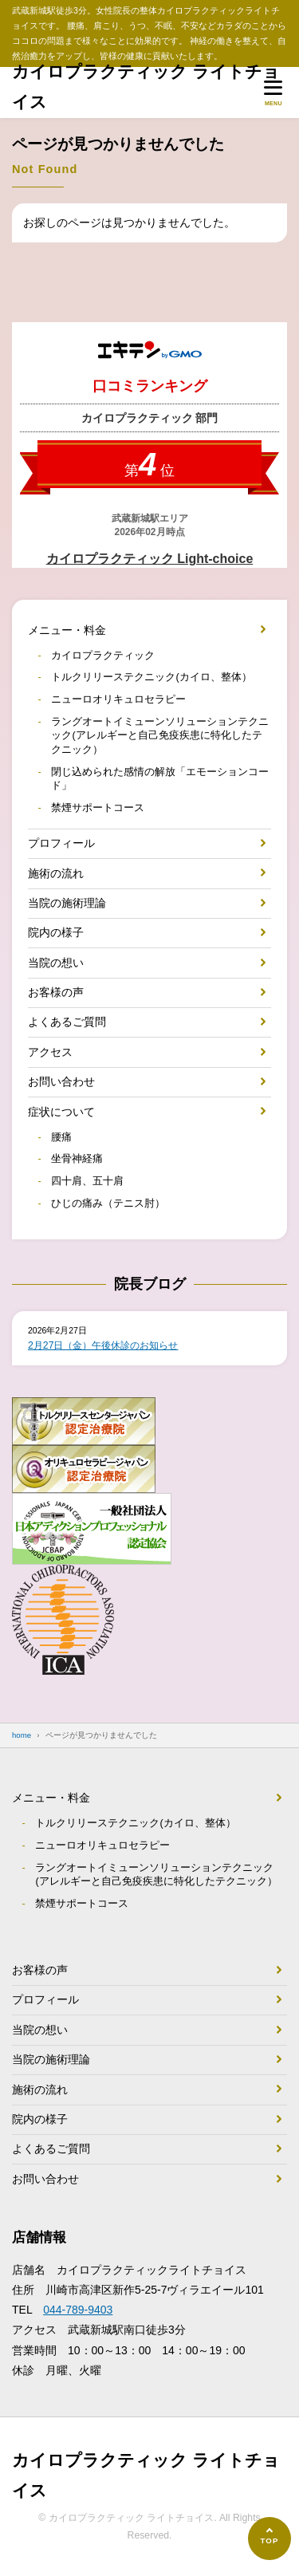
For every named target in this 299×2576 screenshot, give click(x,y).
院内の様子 (56, 932)
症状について (61, 1111)
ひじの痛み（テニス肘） (108, 1203)
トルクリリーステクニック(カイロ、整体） (151, 677)
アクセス (50, 1052)
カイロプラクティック (103, 655)
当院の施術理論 (67, 902)
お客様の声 (56, 992)
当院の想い (56, 962)
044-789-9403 (77, 2309)
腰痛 (61, 1137)
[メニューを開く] (273, 92)
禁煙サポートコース (97, 807)
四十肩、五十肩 (87, 1181)
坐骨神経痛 (77, 1158)
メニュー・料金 (67, 630)
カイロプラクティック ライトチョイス (146, 87)
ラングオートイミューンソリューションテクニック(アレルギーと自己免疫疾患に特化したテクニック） (160, 735)
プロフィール (61, 843)
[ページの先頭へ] (269, 2538)
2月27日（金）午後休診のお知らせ (103, 1345)
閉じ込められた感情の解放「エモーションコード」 (160, 779)
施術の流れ (56, 873)
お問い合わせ (61, 1081)
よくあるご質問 (67, 1021)
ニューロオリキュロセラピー (118, 699)
